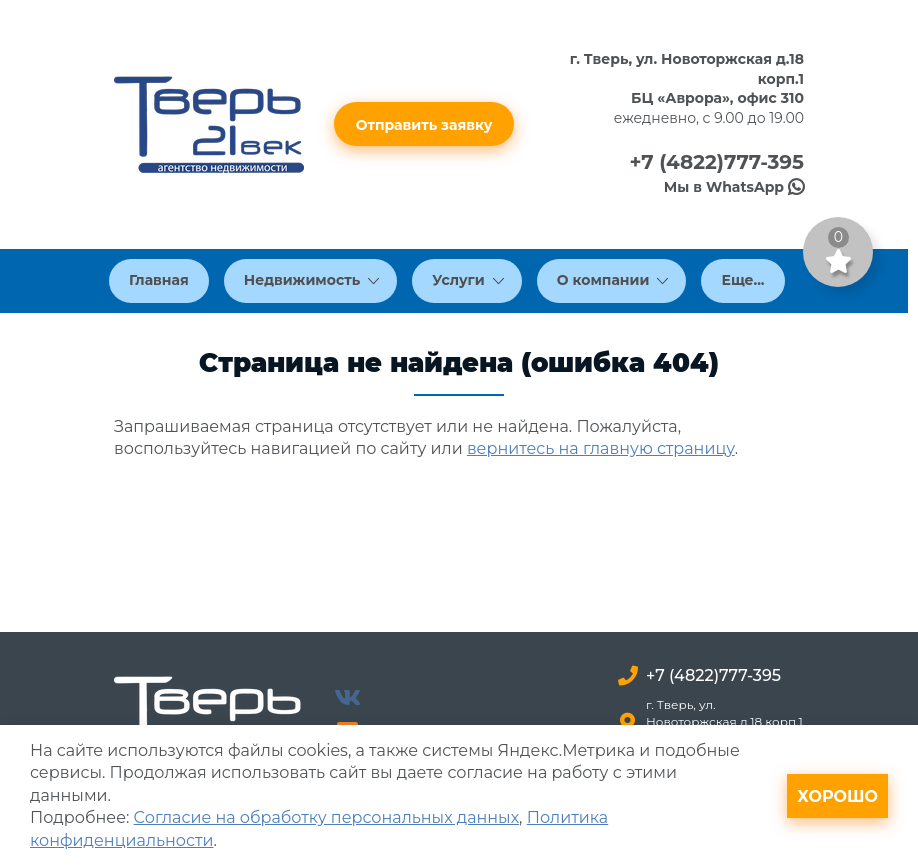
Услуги (468, 280)
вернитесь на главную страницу (601, 448)
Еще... (742, 280)
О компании (613, 280)
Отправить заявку (424, 125)
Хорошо (837, 796)
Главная (159, 280)
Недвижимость (312, 280)
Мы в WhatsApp (734, 187)
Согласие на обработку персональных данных (326, 817)
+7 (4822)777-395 (716, 162)
